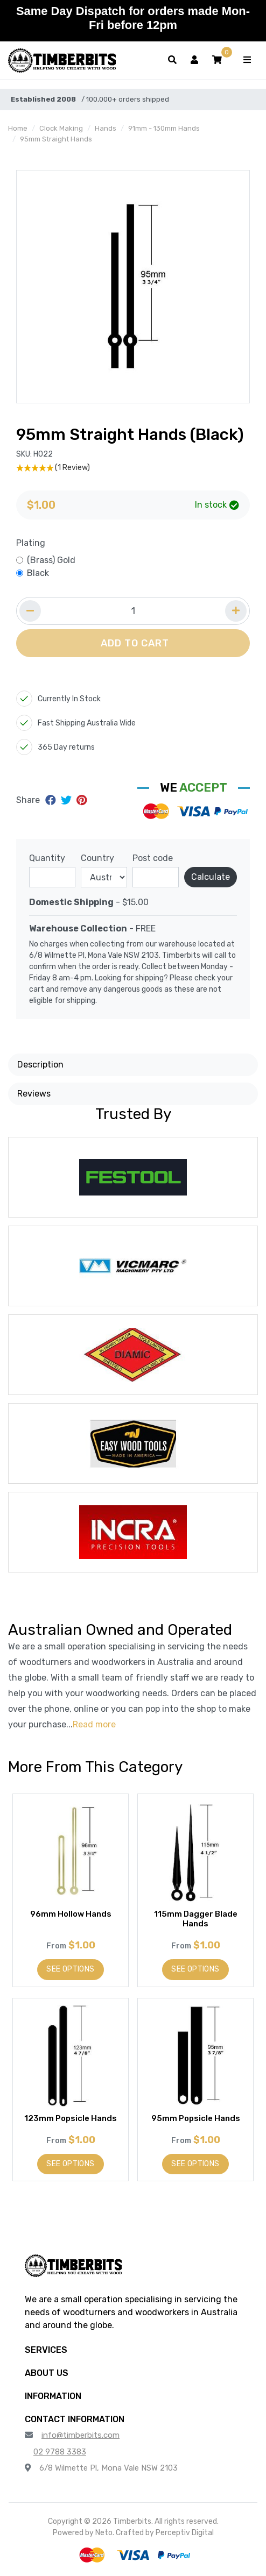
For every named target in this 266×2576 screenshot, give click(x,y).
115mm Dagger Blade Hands (195, 1919)
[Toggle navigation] (247, 60)
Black (38, 573)
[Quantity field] (133, 611)
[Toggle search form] (172, 60)
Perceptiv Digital (185, 2532)
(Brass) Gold (51, 560)
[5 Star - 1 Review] (133, 467)
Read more (94, 1724)
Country (97, 858)
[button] (217, 60)
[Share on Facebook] (52, 800)
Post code (152, 858)
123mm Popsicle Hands (70, 2118)
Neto (104, 2532)
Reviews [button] (34, 1093)
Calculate (210, 877)
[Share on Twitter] (67, 800)
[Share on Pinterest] (81, 800)
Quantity (47, 858)
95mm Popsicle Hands (195, 2118)
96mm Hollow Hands (70, 1914)
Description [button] (40, 1064)
